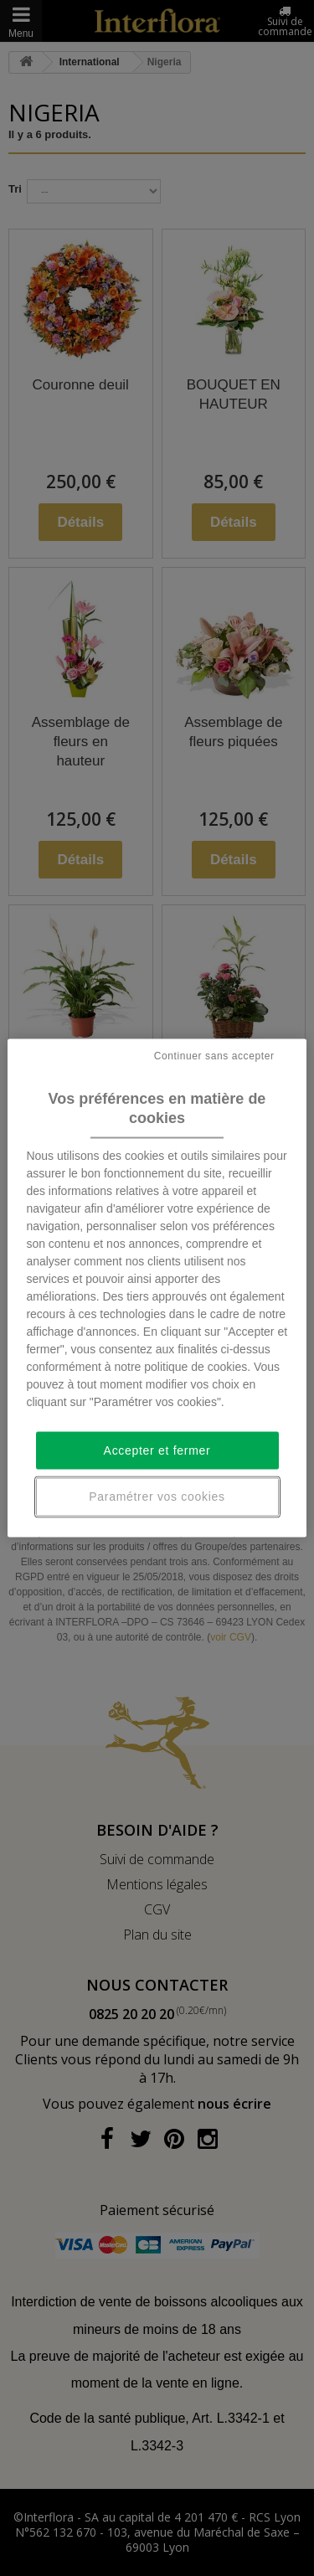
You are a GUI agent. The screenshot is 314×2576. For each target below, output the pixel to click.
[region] (157, 1288)
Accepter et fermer (157, 1449)
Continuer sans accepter (214, 1056)
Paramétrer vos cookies (156, 1496)
